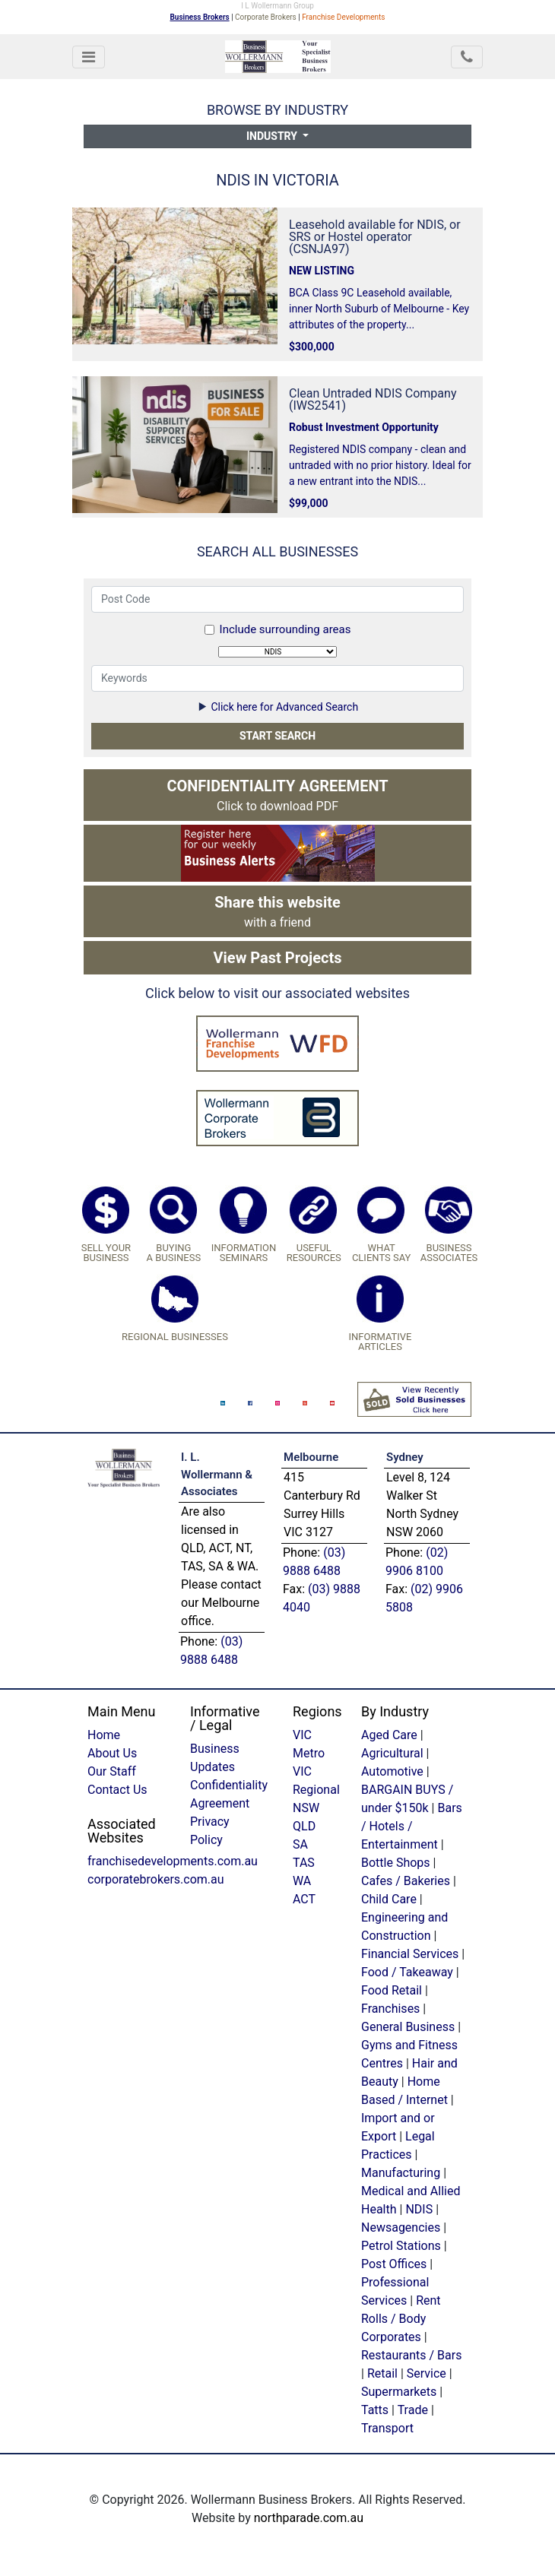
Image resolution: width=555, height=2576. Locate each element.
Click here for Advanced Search (277, 707)
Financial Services (409, 1954)
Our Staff (111, 1771)
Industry (273, 136)
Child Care (389, 1899)
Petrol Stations (402, 2246)
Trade (413, 2410)
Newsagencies (400, 2227)
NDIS (419, 2209)
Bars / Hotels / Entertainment (411, 1826)
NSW (306, 1808)
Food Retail (391, 1990)
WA (302, 1881)
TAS (304, 1862)
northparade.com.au (308, 2518)
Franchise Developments (343, 17)
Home (103, 1735)
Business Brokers (200, 17)
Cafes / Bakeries (405, 1881)
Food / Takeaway (407, 1972)
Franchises (390, 2008)
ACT (304, 1899)
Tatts (374, 2410)
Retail (382, 2373)
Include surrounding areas (285, 629)
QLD (304, 1826)
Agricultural (392, 1753)
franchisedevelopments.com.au (172, 1861)
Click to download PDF (277, 795)
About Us (112, 1753)
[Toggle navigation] (88, 57)
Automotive (392, 1771)
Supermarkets (398, 2391)
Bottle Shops (395, 1862)
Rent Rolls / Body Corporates (401, 2318)
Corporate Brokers (266, 17)
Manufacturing (400, 2173)
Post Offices (394, 2264)
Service (426, 2373)
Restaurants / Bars (411, 2355)
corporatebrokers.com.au (155, 1879)
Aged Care (389, 1735)
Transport (387, 2428)
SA (300, 1844)
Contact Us (117, 1789)
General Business (408, 2027)
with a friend (277, 911)
